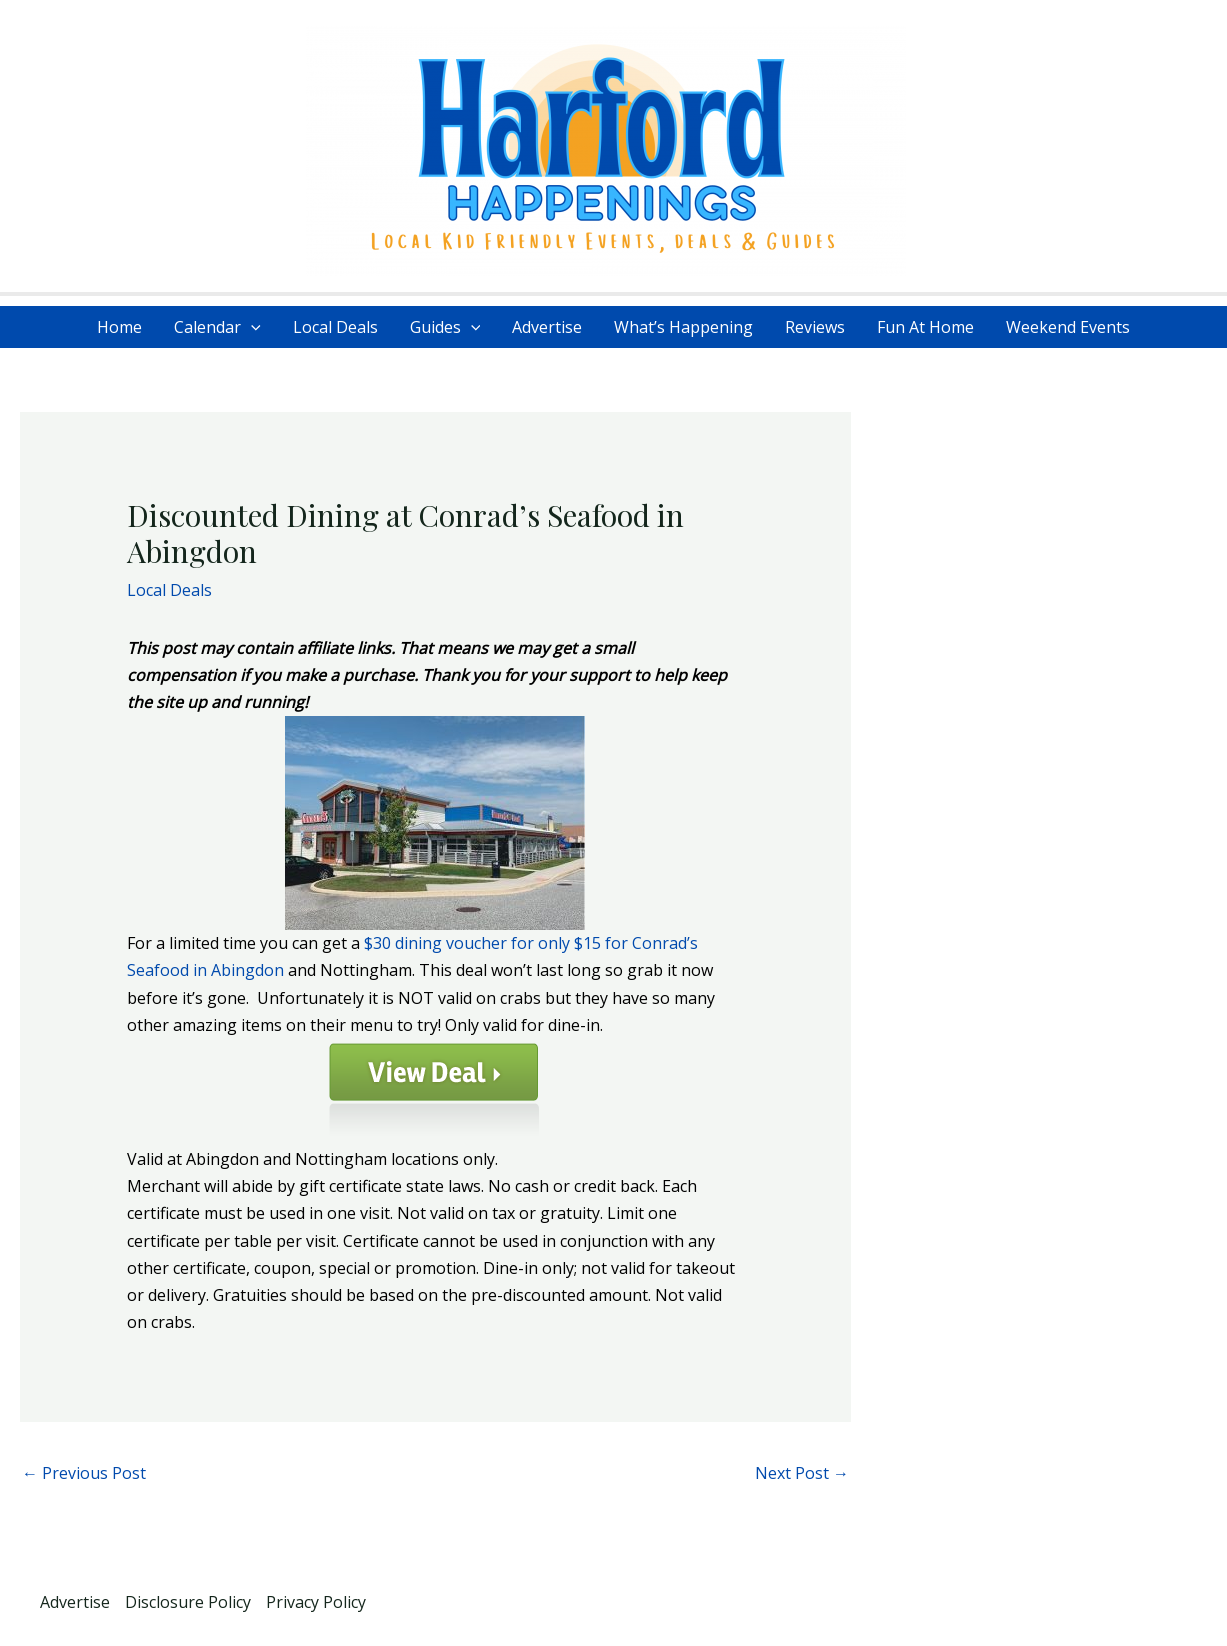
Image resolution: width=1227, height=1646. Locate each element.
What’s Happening (683, 327)
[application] (251, 327)
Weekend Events (1068, 327)
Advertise (547, 327)
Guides (445, 327)
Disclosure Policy (188, 1602)
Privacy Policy (316, 1602)
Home (119, 327)
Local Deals (335, 327)
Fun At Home (925, 327)
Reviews (815, 327)
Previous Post (84, 1473)
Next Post (802, 1473)
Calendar (217, 327)
